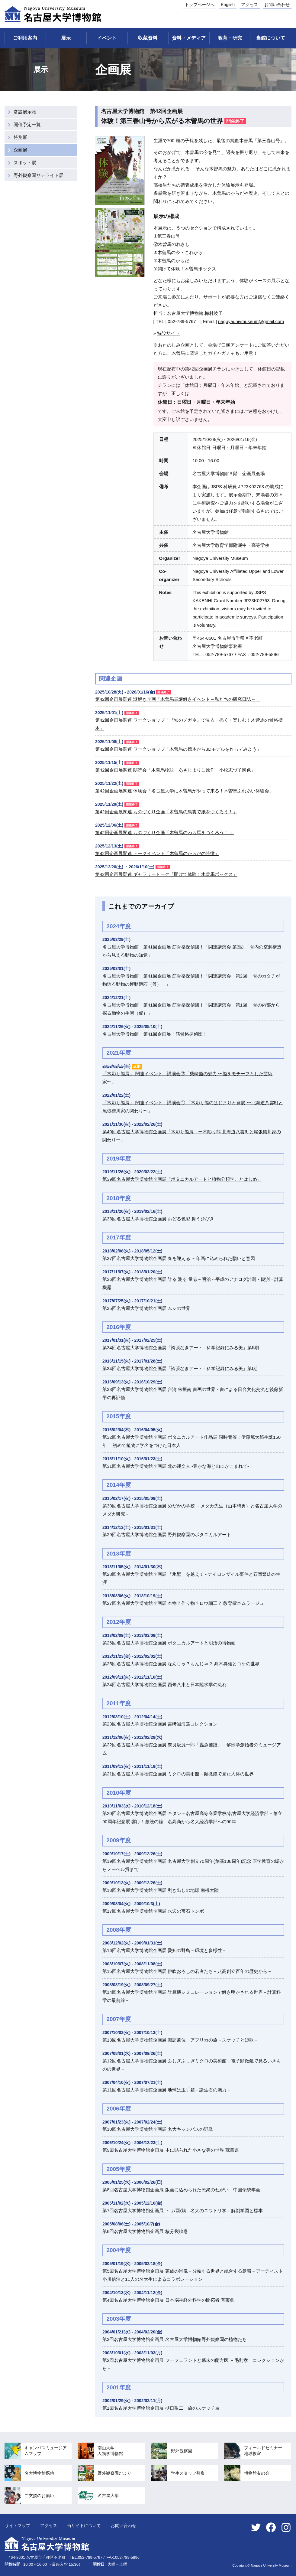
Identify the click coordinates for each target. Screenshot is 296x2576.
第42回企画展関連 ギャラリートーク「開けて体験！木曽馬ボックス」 (166, 874)
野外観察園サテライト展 (38, 175)
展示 (66, 38)
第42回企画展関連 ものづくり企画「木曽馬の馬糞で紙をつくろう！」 (166, 811)
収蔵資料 (147, 38)
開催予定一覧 (27, 124)
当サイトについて (84, 2525)
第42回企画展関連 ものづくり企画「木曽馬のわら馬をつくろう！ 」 (164, 832)
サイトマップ (17, 2525)
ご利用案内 (25, 38)
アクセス (249, 4)
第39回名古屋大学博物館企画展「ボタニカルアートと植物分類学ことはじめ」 (182, 1179)
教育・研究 (230, 38)
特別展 (20, 137)
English (228, 4)
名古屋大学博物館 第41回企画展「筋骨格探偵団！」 (157, 1034)
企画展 (20, 149)
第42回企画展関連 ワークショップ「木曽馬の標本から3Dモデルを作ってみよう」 (178, 749)
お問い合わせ (277, 4)
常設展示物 (25, 111)
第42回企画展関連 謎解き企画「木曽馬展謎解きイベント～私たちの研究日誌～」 (177, 699)
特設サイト (168, 333)
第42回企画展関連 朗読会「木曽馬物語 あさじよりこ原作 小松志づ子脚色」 (175, 769)
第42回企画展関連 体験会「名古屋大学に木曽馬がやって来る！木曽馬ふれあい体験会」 (184, 790)
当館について (270, 38)
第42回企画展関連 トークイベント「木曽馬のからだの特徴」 (157, 853)
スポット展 (25, 162)
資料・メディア (189, 38)
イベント (107, 38)
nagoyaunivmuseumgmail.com (251, 321)
